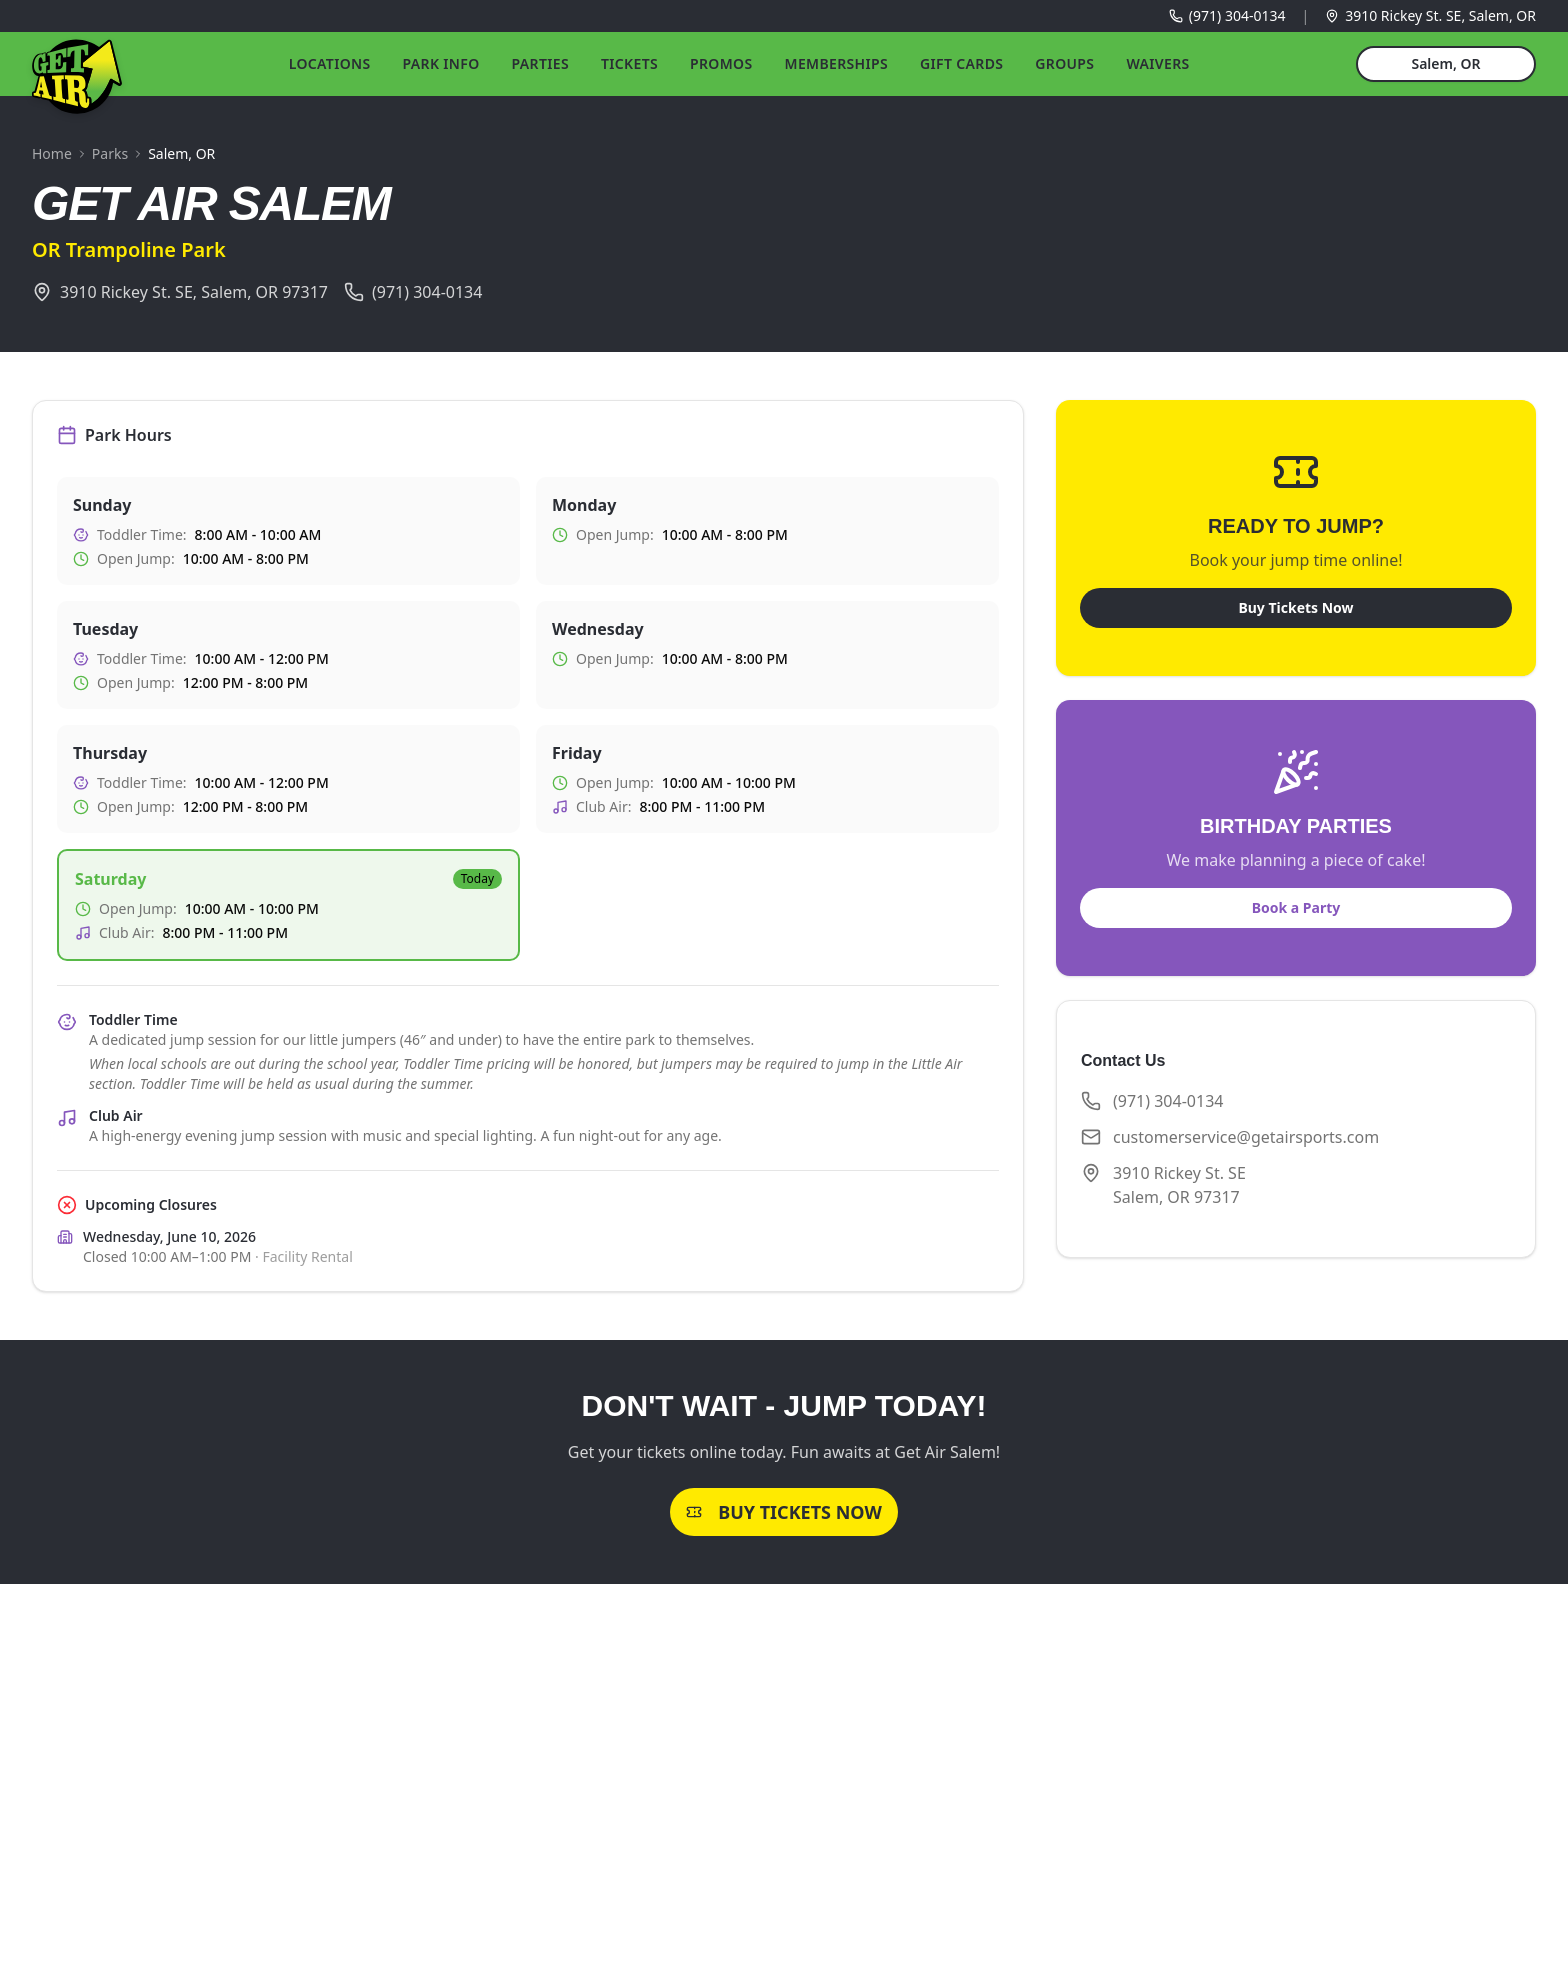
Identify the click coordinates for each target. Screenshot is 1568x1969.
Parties (540, 63)
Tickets (629, 63)
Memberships (837, 63)
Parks (110, 153)
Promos (721, 63)
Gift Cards (961, 63)
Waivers (1157, 63)
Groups (1064, 63)
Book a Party (1296, 907)
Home (52, 153)
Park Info (441, 63)
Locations (330, 63)
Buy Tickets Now (1295, 607)
